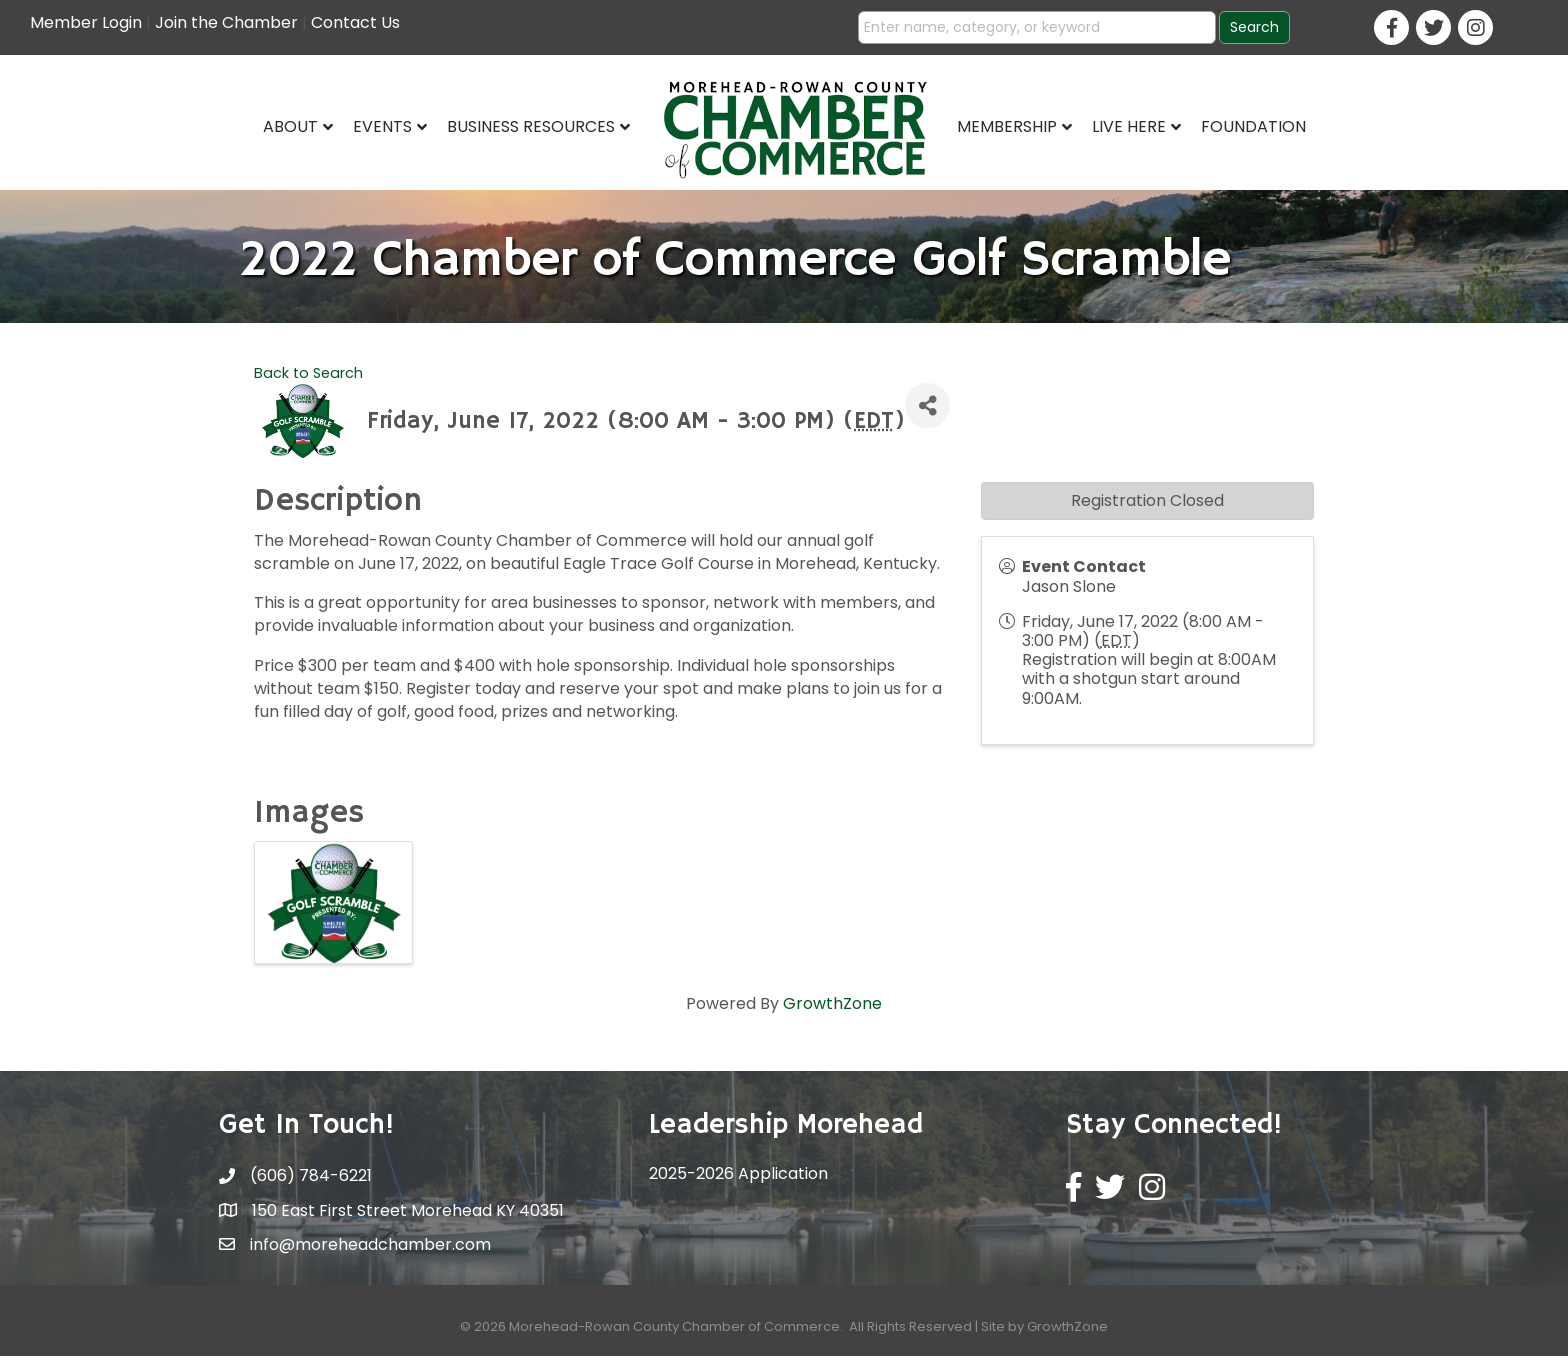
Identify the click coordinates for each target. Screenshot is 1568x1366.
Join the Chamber (226, 22)
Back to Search (308, 382)
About (290, 126)
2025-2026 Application (738, 1183)
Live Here (1129, 126)
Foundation (1253, 126)
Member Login (86, 22)
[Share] (927, 415)
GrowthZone (832, 1013)
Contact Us (355, 22)
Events (382, 126)
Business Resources (531, 126)
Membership (1007, 126)
